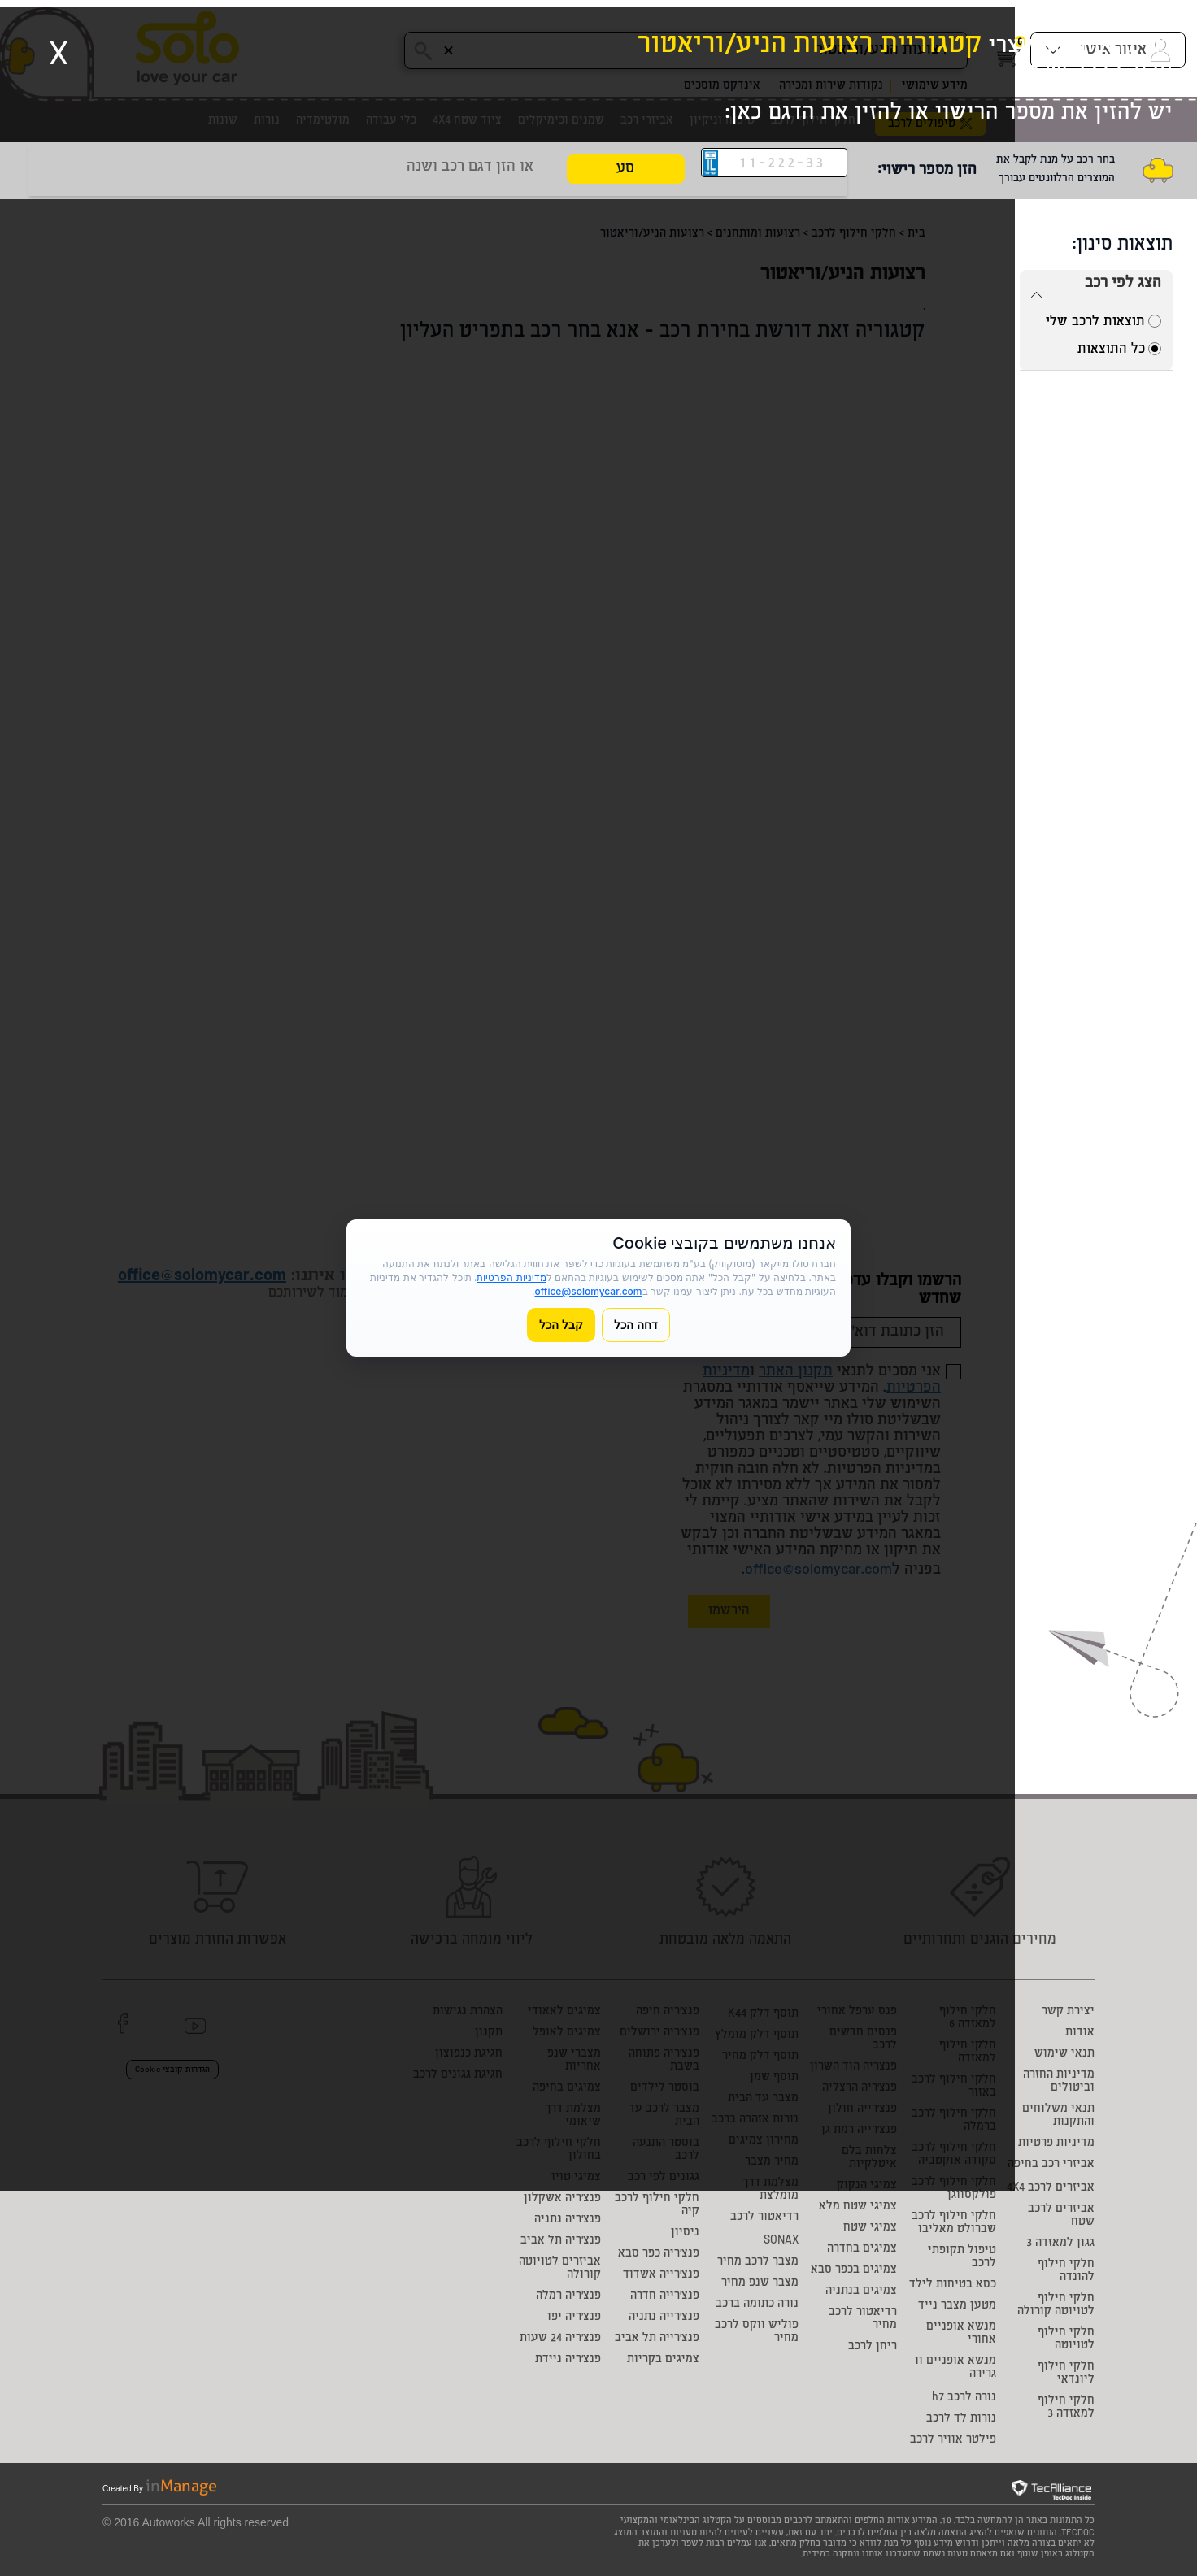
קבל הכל (561, 1324)
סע (625, 169)
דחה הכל (636, 1324)
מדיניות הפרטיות (511, 1277)
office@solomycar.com (588, 1291)
